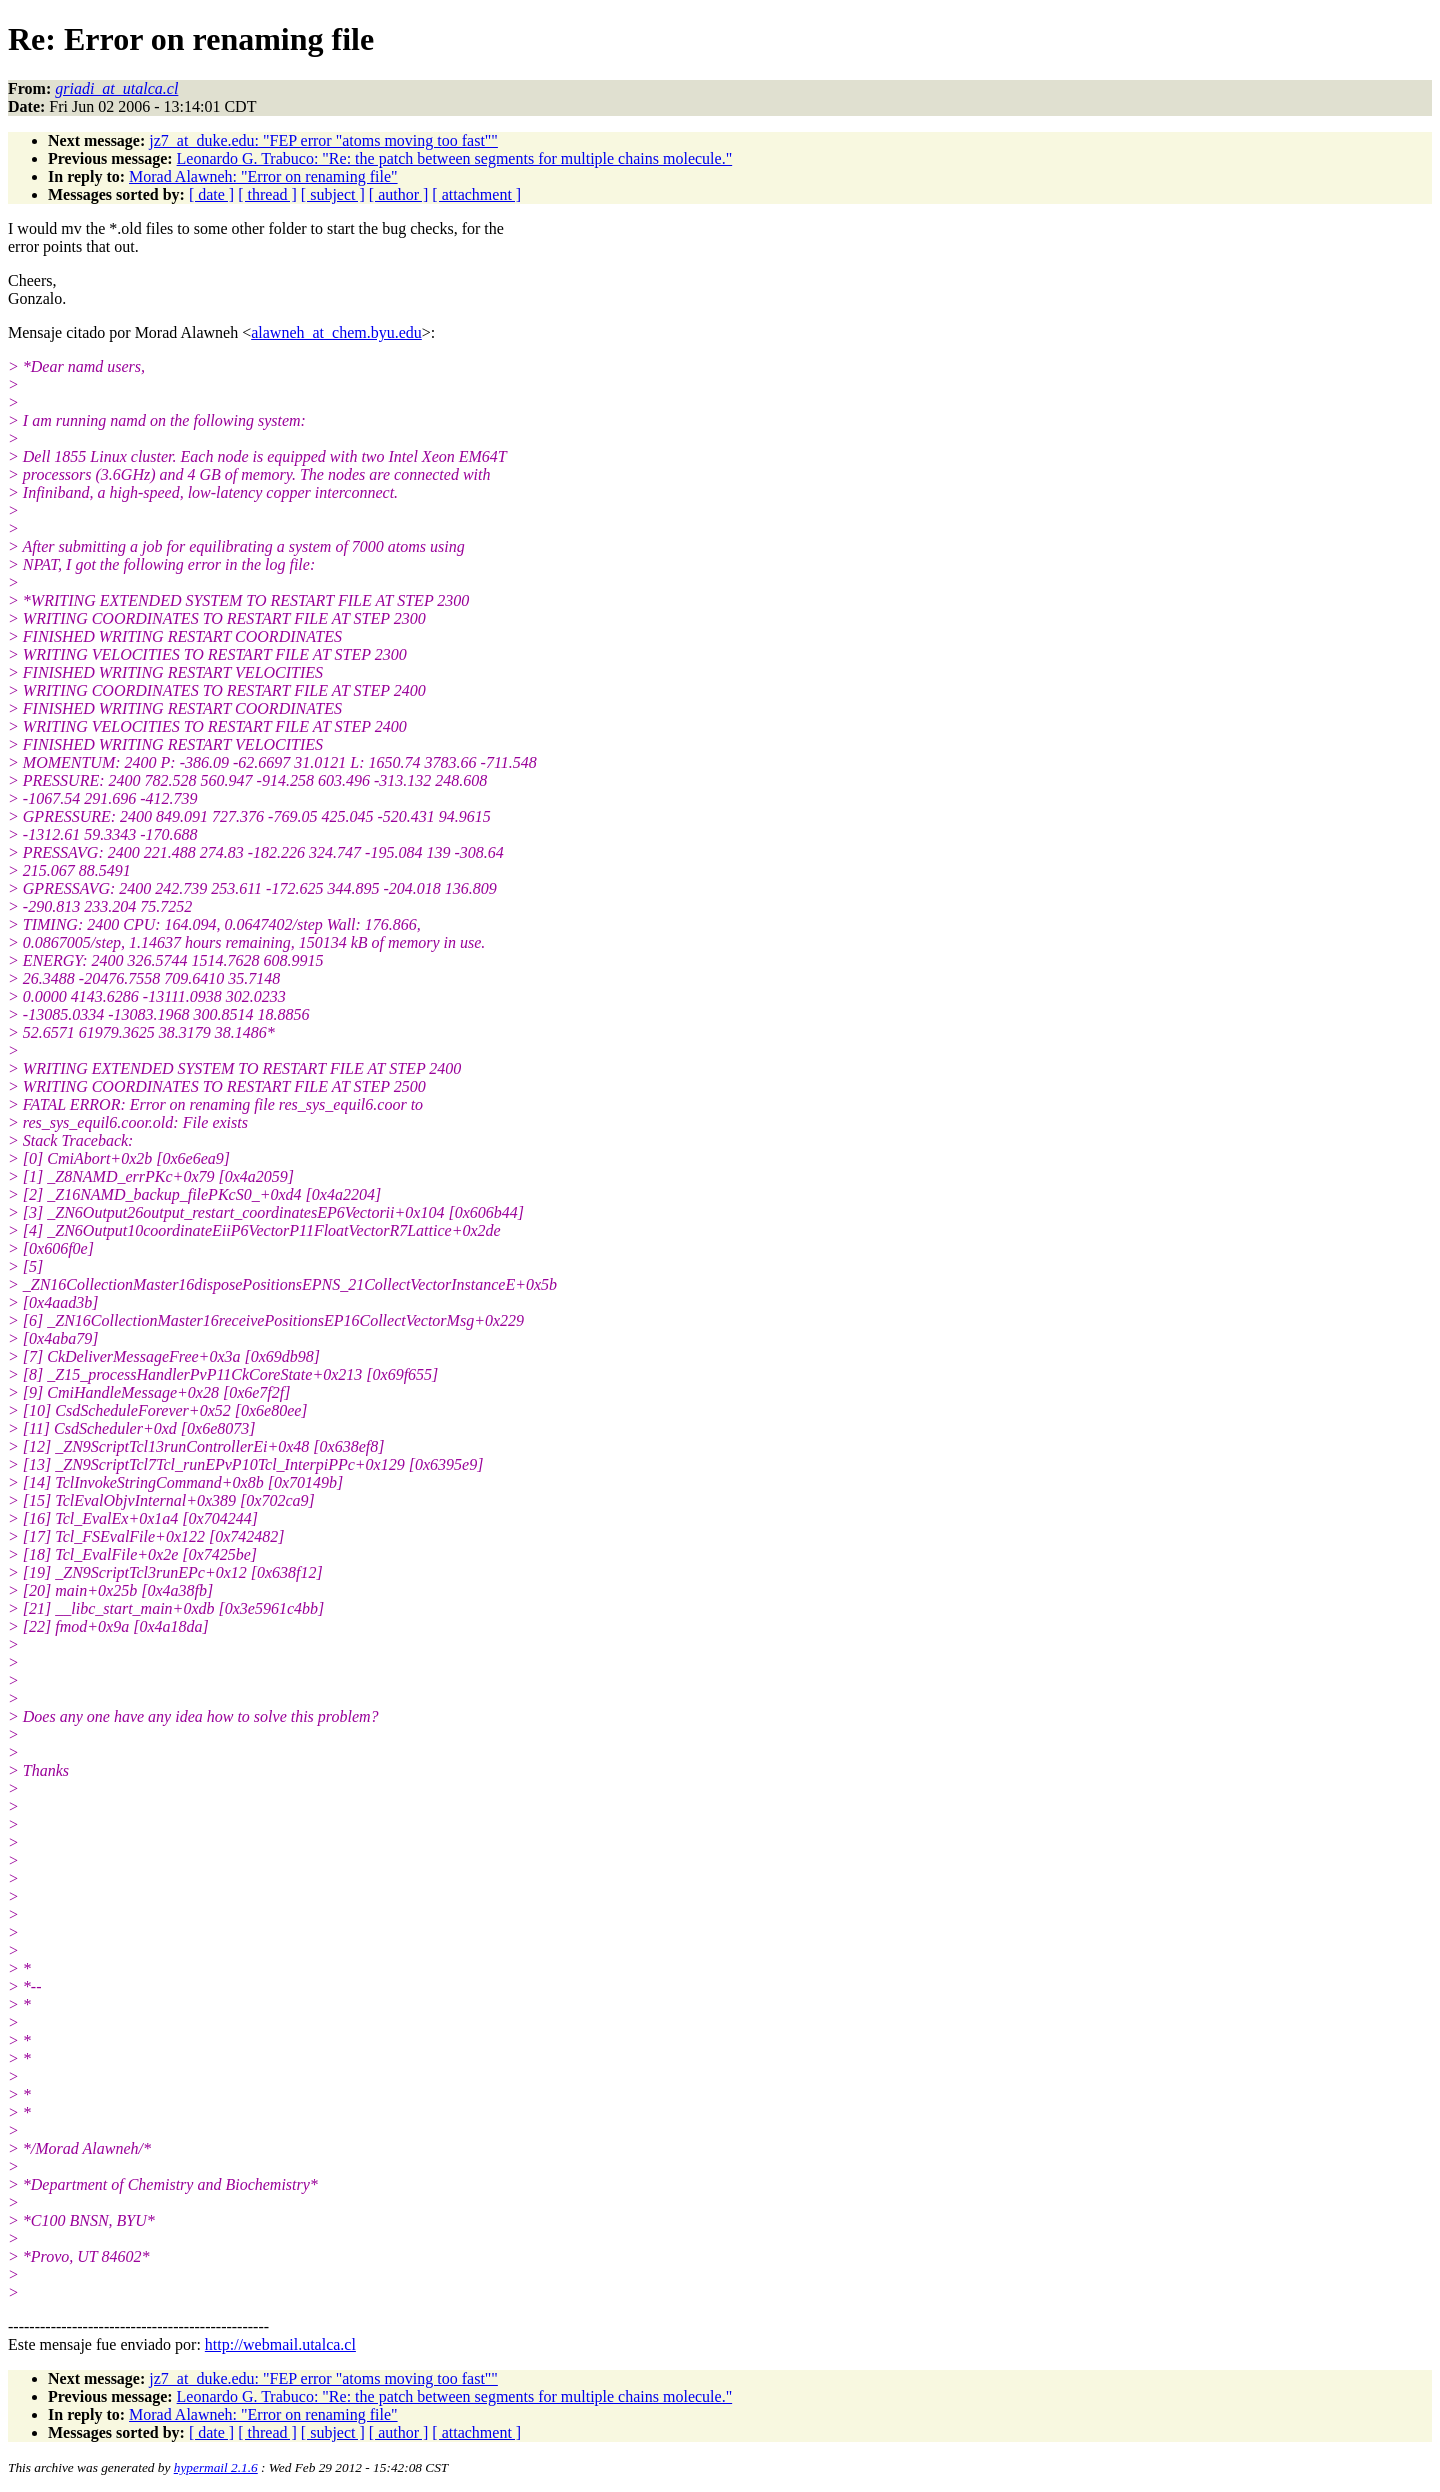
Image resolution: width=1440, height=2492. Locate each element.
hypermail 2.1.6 (216, 2467)
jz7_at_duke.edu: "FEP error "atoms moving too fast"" (323, 140)
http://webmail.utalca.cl (280, 2344)
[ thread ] (267, 194)
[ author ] (399, 194)
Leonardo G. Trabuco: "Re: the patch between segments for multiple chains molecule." (455, 158)
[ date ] (211, 194)
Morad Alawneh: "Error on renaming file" (263, 176)
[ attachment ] (476, 194)
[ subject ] (333, 194)
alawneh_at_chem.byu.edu (336, 332)
